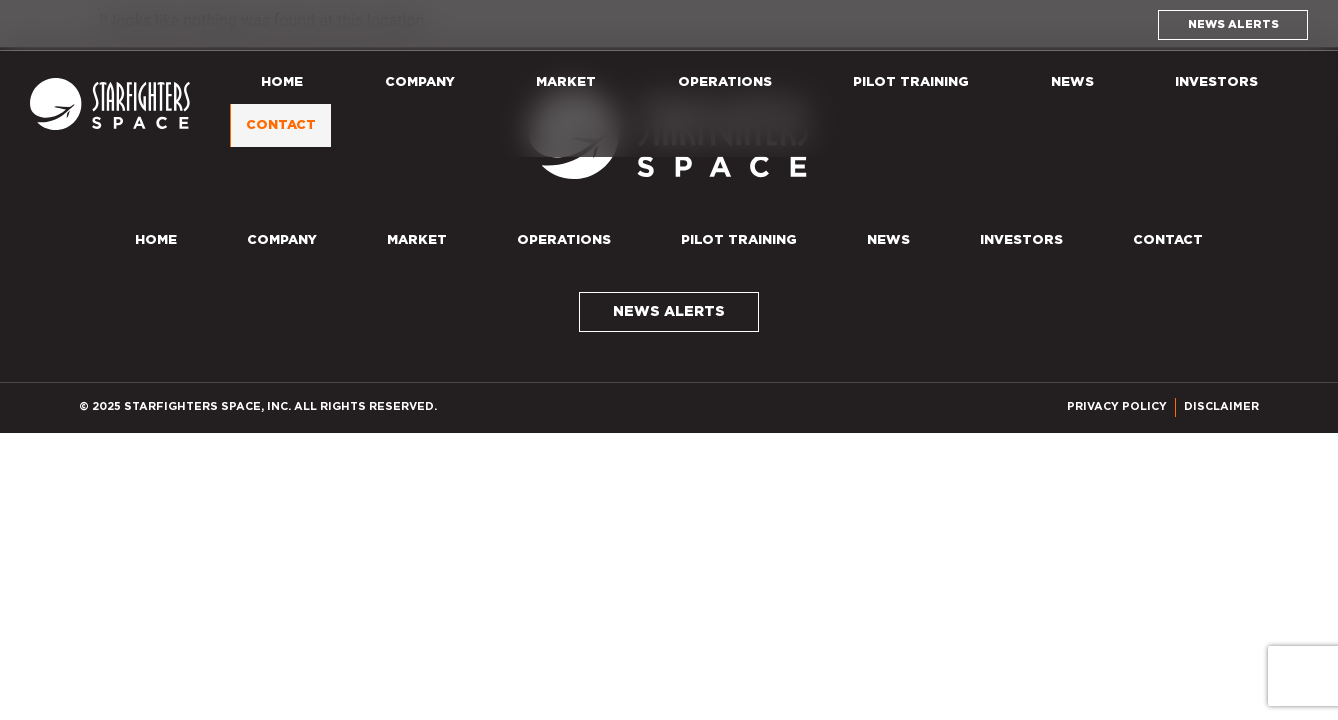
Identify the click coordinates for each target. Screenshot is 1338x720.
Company (420, 82)
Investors (1216, 82)
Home (282, 82)
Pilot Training (911, 82)
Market (566, 82)
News (1072, 82)
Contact (286, 125)
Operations (725, 82)
